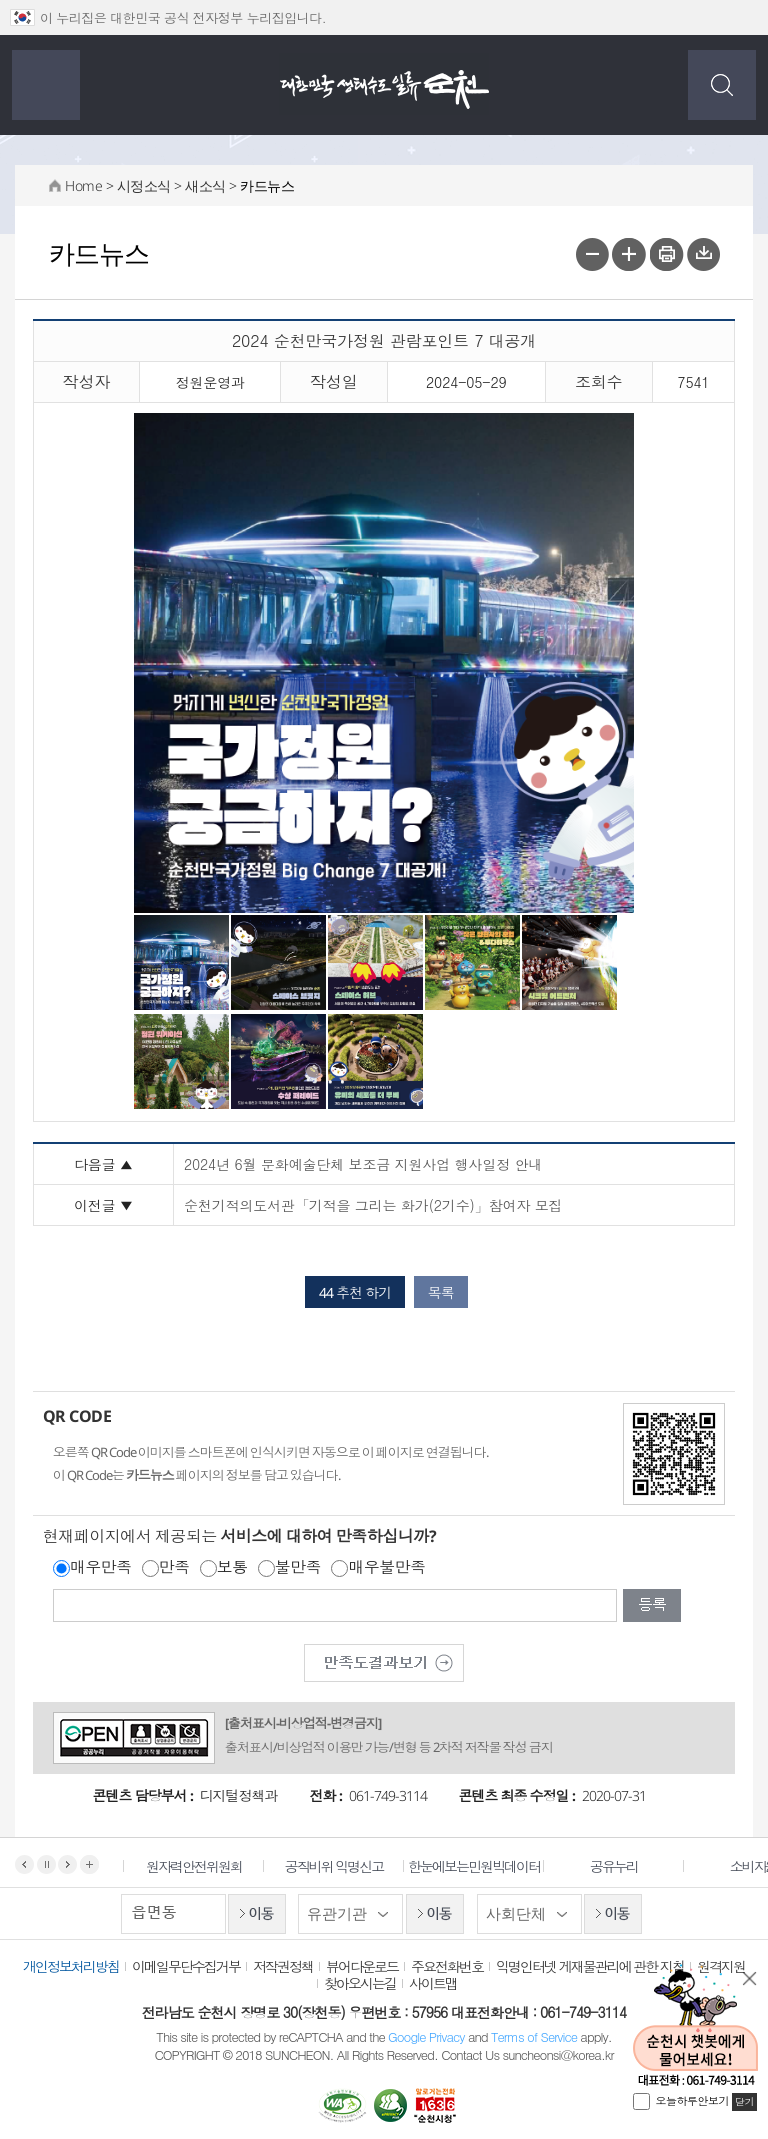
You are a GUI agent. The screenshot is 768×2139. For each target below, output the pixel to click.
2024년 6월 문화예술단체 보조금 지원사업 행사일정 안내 (363, 1164)
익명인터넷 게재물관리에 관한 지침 (590, 1966)
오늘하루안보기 (693, 2100)
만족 (174, 1567)
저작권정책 (283, 1966)
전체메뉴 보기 (46, 85)
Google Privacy (428, 2036)
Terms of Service (534, 2036)
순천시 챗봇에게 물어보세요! (695, 2026)
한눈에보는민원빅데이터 (486, 1866)
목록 (441, 1292)
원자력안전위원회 (206, 1866)
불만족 (298, 1567)
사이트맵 (433, 1983)
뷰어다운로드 (362, 1966)
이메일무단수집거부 (186, 1966)
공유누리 (626, 1866)
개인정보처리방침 (71, 1966)
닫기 (750, 1979)
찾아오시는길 (360, 1983)
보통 (232, 1567)
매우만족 (101, 1567)
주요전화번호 (447, 1966)
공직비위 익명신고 (346, 1866)
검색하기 (722, 85)
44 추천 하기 (355, 1292)
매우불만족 (387, 1567)
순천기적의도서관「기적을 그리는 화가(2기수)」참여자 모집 (373, 1205)
